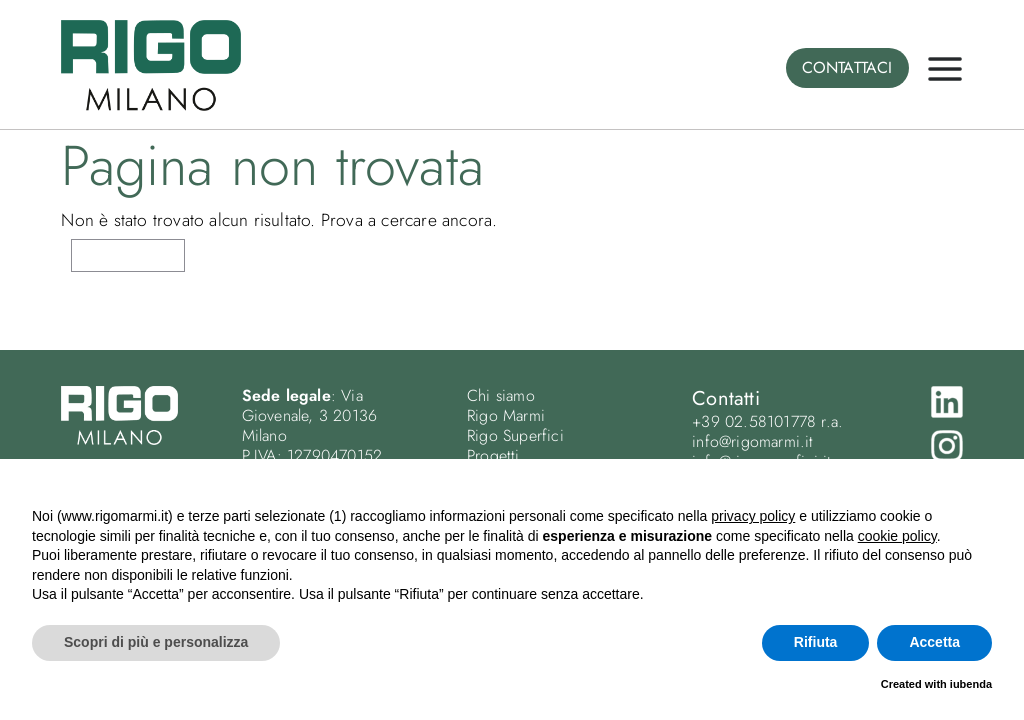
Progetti (493, 455)
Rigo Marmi (506, 415)
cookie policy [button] (897, 536)
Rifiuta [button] (816, 642)
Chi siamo (501, 395)
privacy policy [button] (753, 516)
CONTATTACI (847, 67)
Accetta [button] (934, 642)
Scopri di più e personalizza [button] (156, 642)
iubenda (971, 684)
